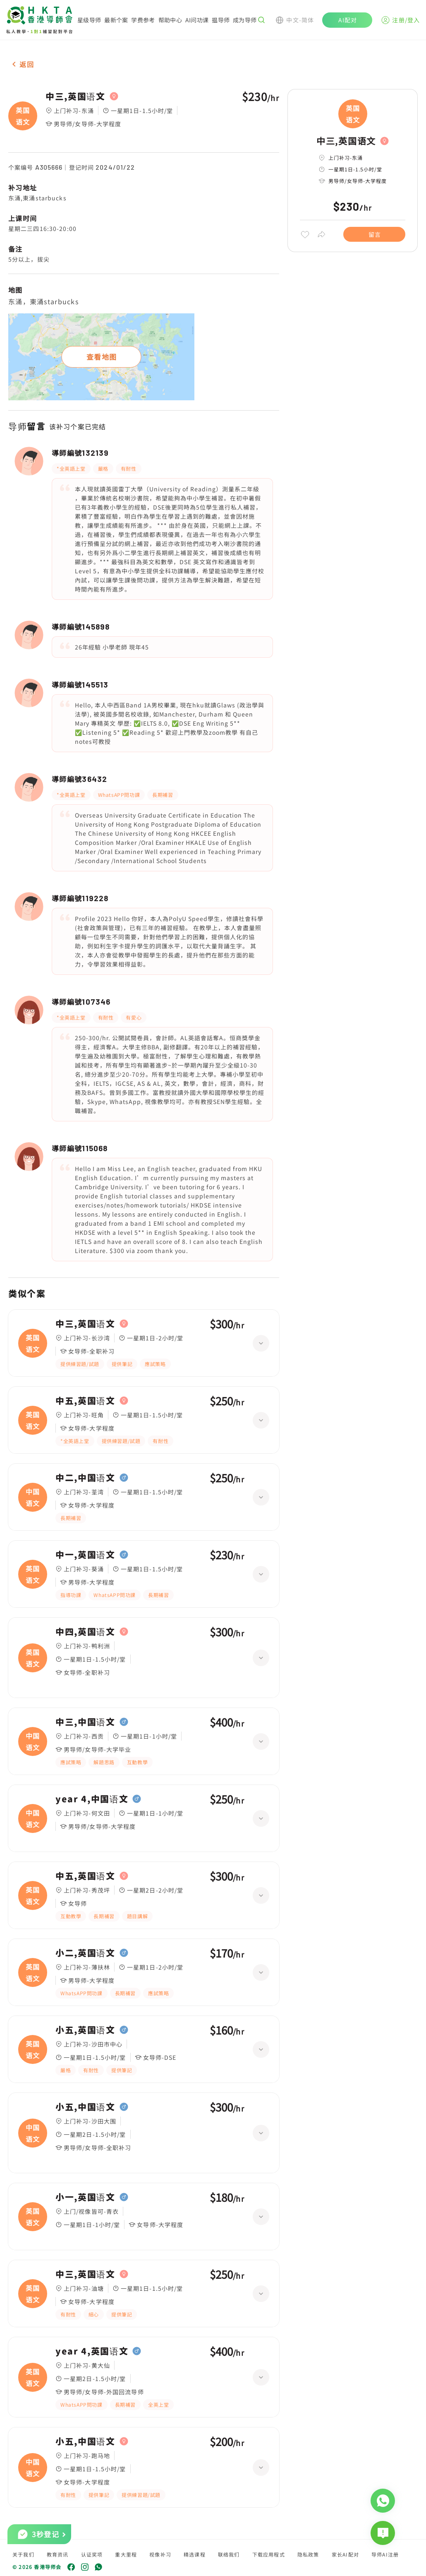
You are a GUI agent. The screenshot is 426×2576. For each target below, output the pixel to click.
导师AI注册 (385, 2554)
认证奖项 (92, 2554)
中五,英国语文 (85, 1401)
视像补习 (160, 2554)
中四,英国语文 (85, 1632)
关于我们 (23, 2554)
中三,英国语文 (75, 96)
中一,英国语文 (85, 1555)
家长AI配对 (345, 2554)
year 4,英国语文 (91, 2351)
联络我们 (229, 2554)
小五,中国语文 (85, 2107)
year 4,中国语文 (91, 1799)
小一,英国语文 (85, 2197)
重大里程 (126, 2554)
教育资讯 (58, 2554)
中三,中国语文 (85, 1722)
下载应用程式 (268, 2554)
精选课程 (195, 2554)
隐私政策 (308, 2554)
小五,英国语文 (85, 2030)
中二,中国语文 (85, 1478)
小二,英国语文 (85, 1953)
